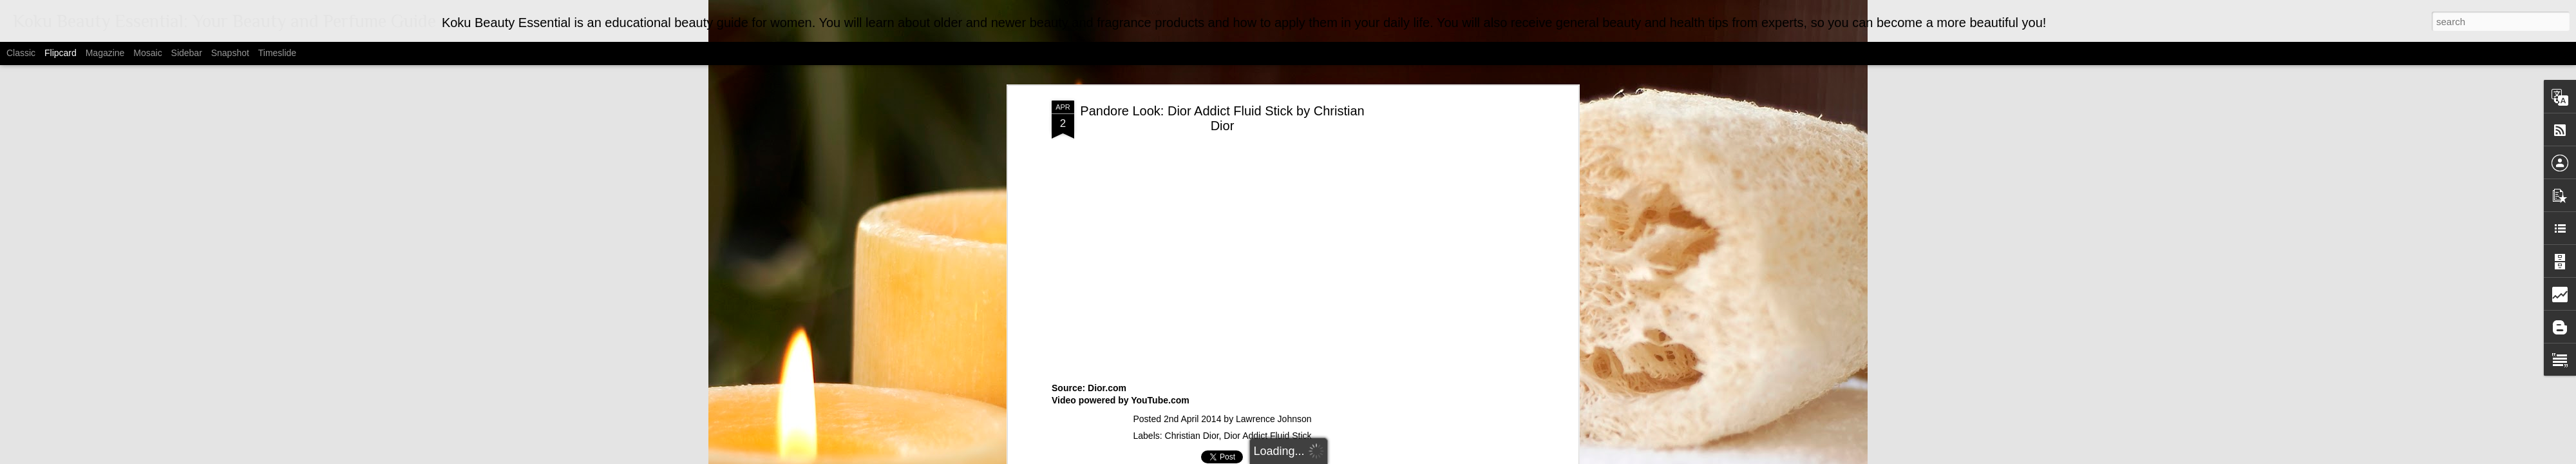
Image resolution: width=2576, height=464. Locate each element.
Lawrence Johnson (1274, 419)
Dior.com (1107, 388)
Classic (20, 53)
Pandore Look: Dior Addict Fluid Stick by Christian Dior (1222, 118)
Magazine (105, 53)
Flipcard (60, 53)
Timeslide (277, 53)
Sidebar (186, 53)
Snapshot (230, 53)
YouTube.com (1160, 400)
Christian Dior (1192, 435)
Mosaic (147, 53)
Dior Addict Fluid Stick (1267, 435)
